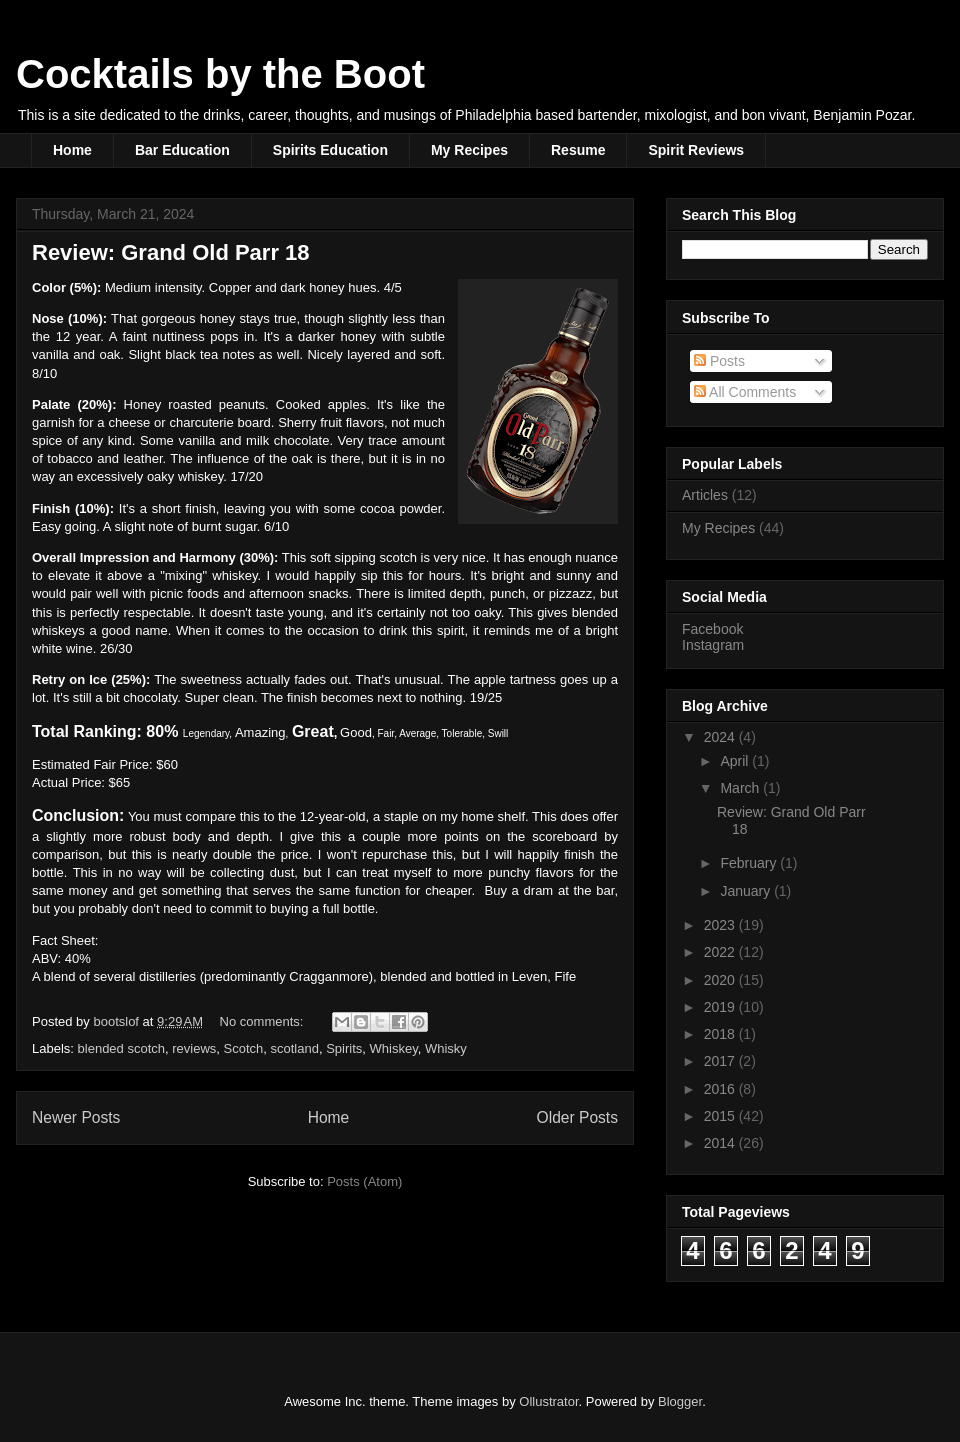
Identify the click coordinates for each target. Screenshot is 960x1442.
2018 (721, 1034)
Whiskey (394, 1048)
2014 (721, 1143)
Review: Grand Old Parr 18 (171, 252)
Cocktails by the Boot (220, 74)
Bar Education (182, 150)
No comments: (263, 1021)
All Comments (745, 392)
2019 (721, 1007)
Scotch (244, 1048)
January (747, 891)
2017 (721, 1061)
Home (72, 150)
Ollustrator (548, 1401)
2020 (721, 980)
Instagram (713, 645)
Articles (705, 495)
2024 (721, 737)
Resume (578, 150)
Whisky (446, 1048)
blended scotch (121, 1048)
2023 (721, 925)
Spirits (344, 1048)
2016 (721, 1089)
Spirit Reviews (696, 150)
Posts (719, 361)
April (736, 761)
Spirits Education (330, 150)
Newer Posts (76, 1117)
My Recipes (469, 150)
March (741, 788)
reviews (194, 1048)
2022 (721, 952)
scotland (295, 1048)
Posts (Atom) (364, 1181)
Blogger (680, 1401)
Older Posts (577, 1117)
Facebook (712, 629)
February (750, 863)
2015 (721, 1116)
